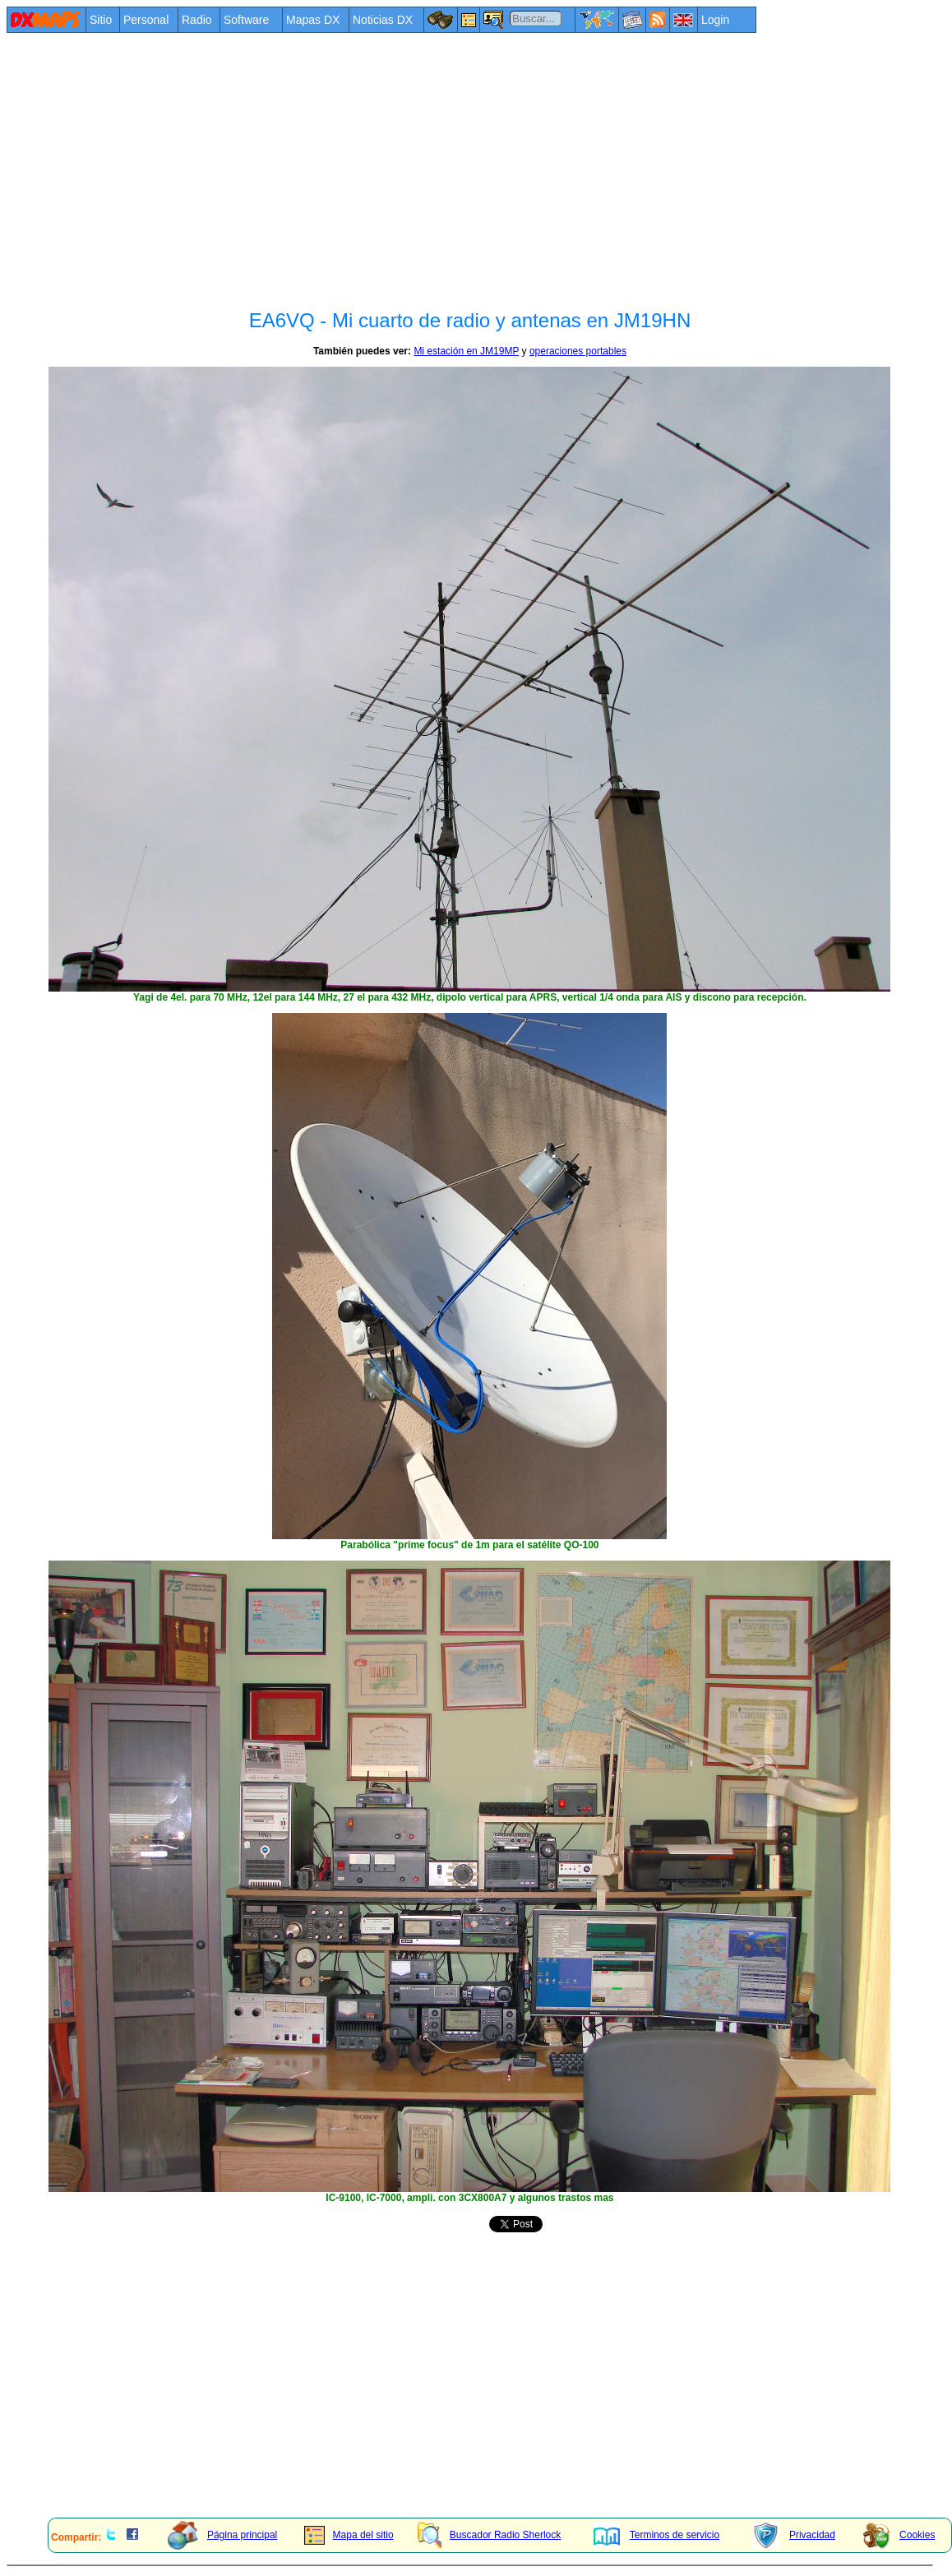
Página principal (222, 2535)
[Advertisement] (385, 158)
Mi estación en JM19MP (466, 351)
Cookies (899, 2535)
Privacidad (794, 2535)
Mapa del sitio (349, 2535)
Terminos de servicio (656, 2535)
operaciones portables (577, 351)
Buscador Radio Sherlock (489, 2535)
